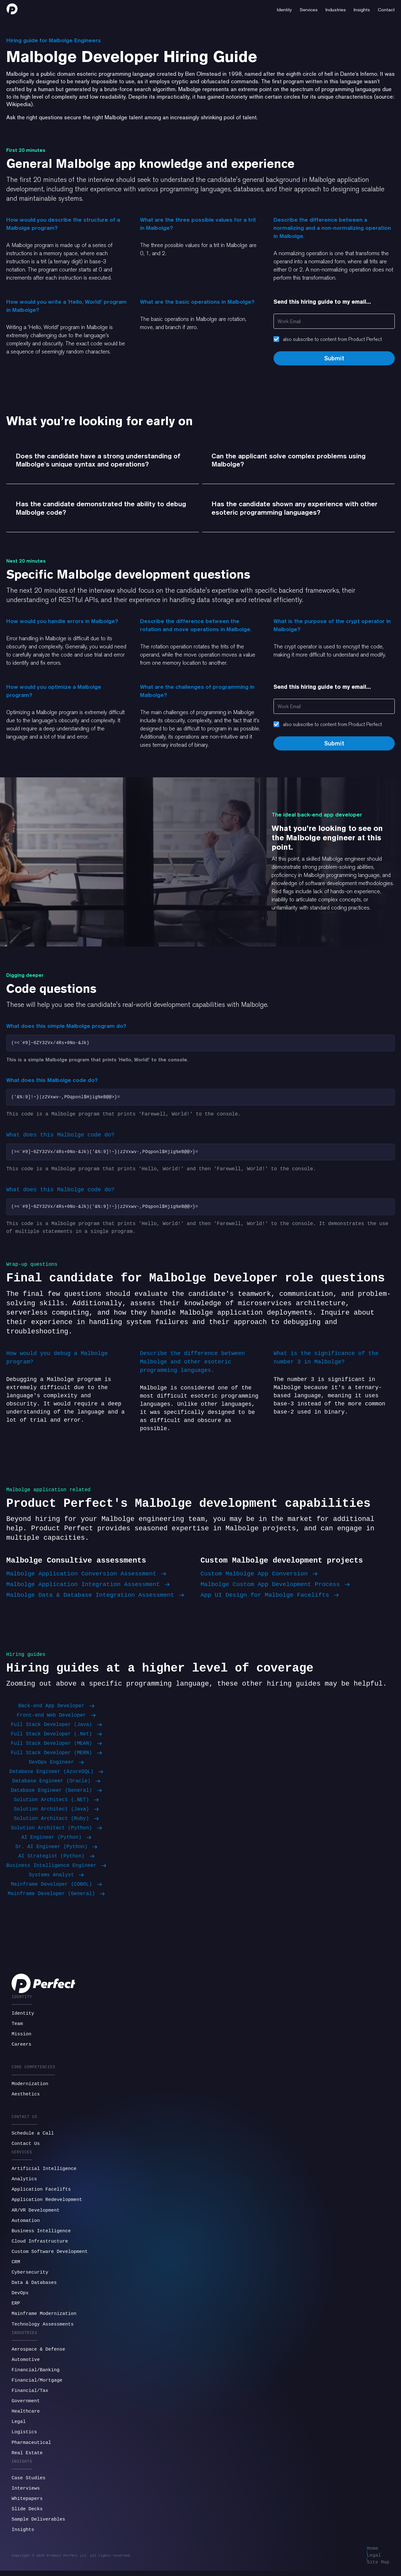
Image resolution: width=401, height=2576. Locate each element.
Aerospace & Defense (38, 2353)
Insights (23, 2533)
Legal (19, 2425)
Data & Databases (34, 2286)
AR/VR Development (36, 2214)
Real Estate (27, 2457)
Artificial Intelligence (44, 2172)
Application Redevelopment (47, 2203)
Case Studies (28, 2482)
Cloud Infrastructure (40, 2245)
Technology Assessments (43, 2328)
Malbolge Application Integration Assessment (88, 1588)
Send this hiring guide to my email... (322, 301)
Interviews (26, 2492)
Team (17, 2027)
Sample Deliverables (38, 2523)
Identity (23, 2017)
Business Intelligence (41, 2235)
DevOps (20, 2297)
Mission (21, 2038)
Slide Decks (27, 2513)
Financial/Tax (30, 2394)
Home (372, 2552)
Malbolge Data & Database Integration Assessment (95, 1599)
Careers (21, 2048)
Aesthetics (26, 2098)
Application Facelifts (41, 2193)
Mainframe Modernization (44, 2317)
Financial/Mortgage (37, 2384)
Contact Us (26, 2147)
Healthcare (26, 2415)
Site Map (378, 2567)
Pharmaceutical (31, 2446)
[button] (284, 9)
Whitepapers (27, 2502)
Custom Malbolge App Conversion (259, 1577)
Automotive (26, 2363)
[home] (12, 9)
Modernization (30, 2087)
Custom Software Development (50, 2255)
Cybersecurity (30, 2276)
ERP (16, 2307)
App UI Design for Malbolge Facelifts (269, 1599)
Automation (26, 2224)
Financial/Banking (36, 2374)
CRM (16, 2266)
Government (26, 2405)
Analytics (24, 2183)
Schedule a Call (33, 2137)
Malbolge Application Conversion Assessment (86, 1577)
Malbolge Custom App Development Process (275, 1588)
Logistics (24, 2436)
